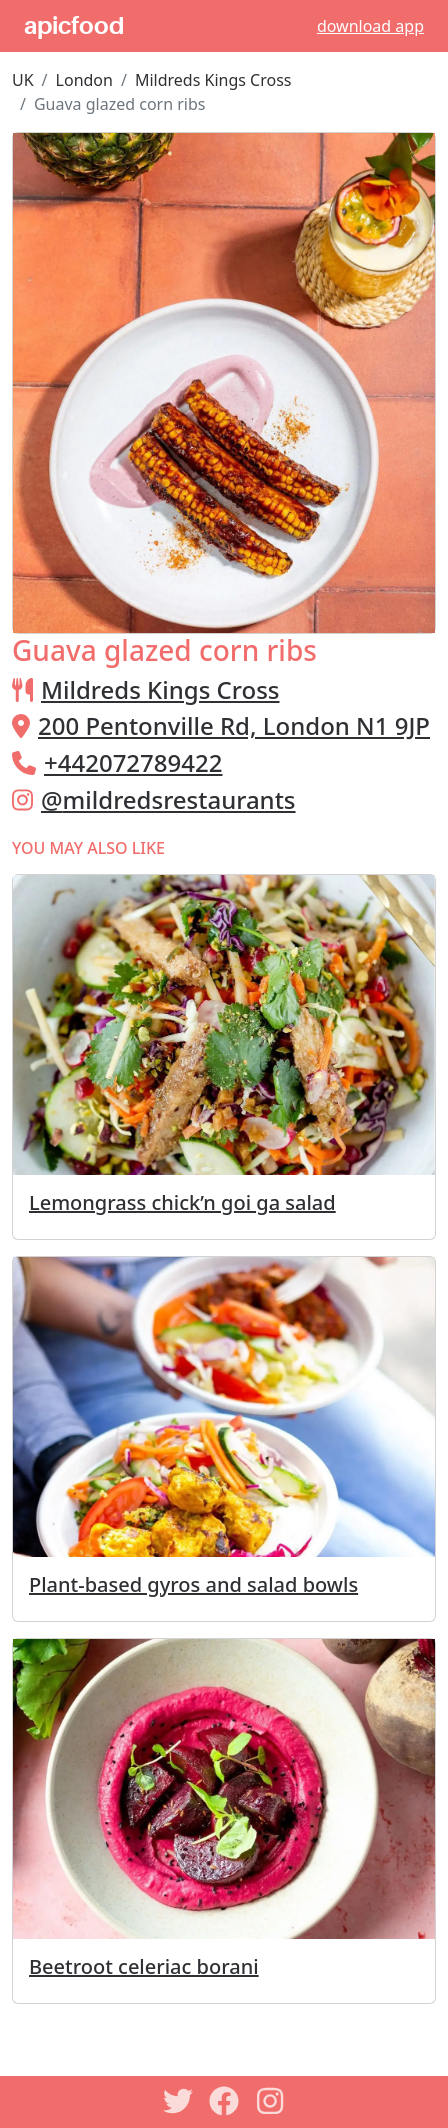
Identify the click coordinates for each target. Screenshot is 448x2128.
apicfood (74, 26)
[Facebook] (224, 2101)
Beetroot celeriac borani (144, 1966)
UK (23, 80)
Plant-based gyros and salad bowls (193, 1584)
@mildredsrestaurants (168, 799)
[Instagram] (270, 2101)
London (84, 80)
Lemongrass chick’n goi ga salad (182, 1202)
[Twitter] (178, 2101)
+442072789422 (133, 762)
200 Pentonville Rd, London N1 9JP (234, 725)
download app (370, 26)
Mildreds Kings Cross (213, 80)
